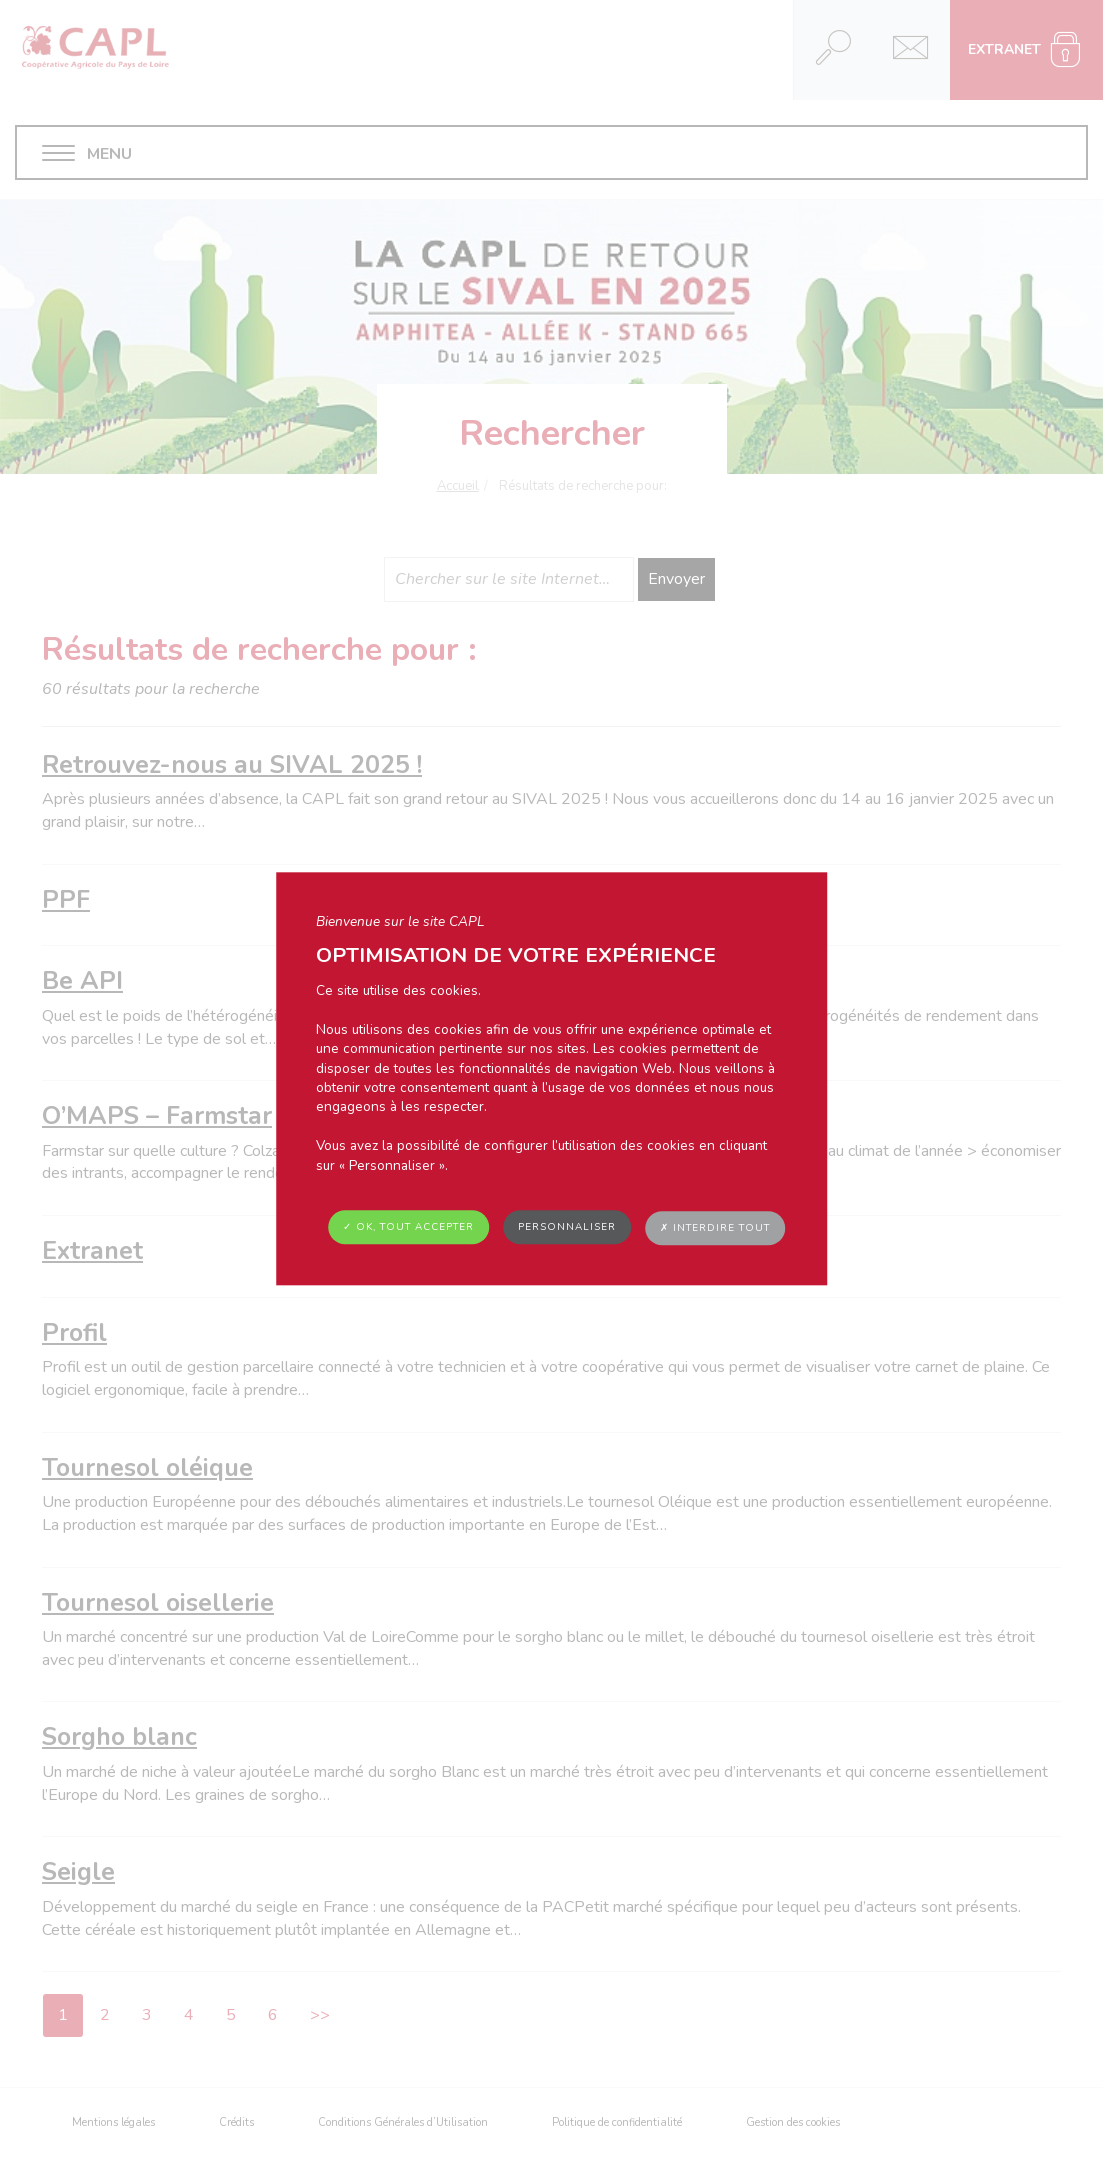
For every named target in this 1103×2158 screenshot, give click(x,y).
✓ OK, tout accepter (408, 1227)
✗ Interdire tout (715, 1228)
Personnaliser (567, 1227)
